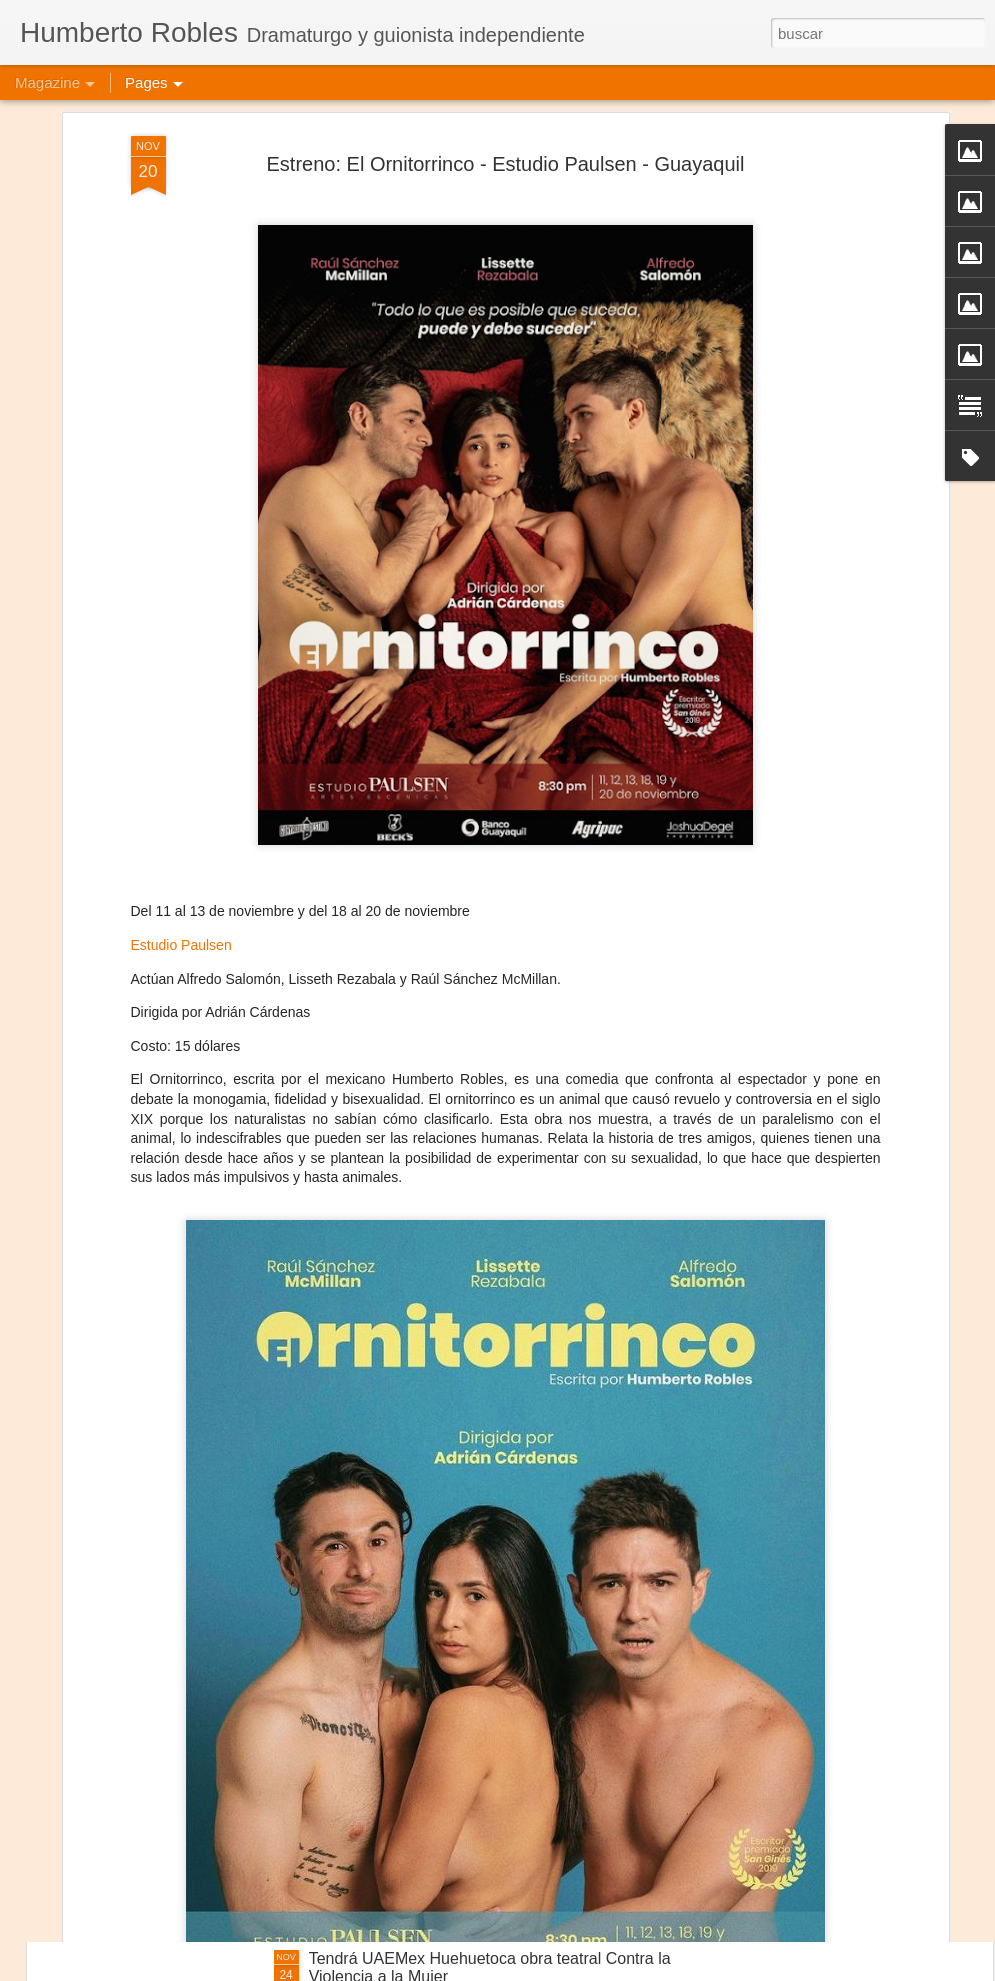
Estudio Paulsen (181, 836)
